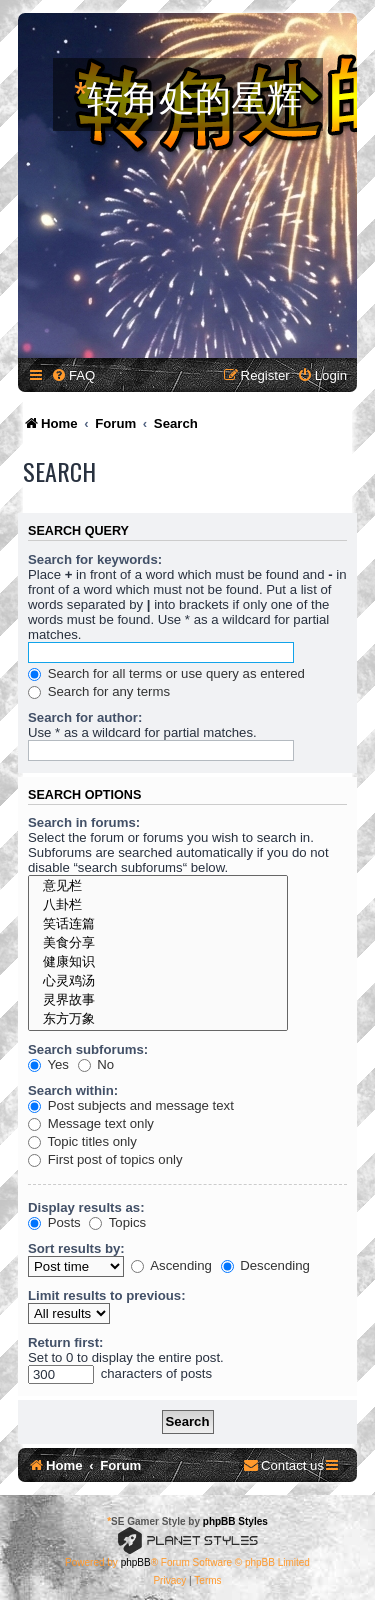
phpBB (136, 1562)
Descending (265, 1265)
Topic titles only (82, 1141)
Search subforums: (88, 1049)
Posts (54, 1222)
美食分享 (158, 943)
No (96, 1064)
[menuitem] (73, 375)
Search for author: (85, 717)
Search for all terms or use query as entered (166, 673)
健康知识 (158, 962)
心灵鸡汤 (158, 981)
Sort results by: (76, 1248)
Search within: (73, 1090)
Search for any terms (99, 691)
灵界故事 (158, 1000)
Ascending (171, 1265)
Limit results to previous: (107, 1295)
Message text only (91, 1123)
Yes (48, 1064)
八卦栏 (158, 905)
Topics (117, 1222)
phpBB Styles (235, 1521)
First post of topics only (105, 1159)
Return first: (65, 1342)
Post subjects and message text (131, 1105)
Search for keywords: (95, 559)
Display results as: (86, 1207)
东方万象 (158, 1019)
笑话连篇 (158, 924)
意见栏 (158, 886)
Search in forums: (84, 822)
